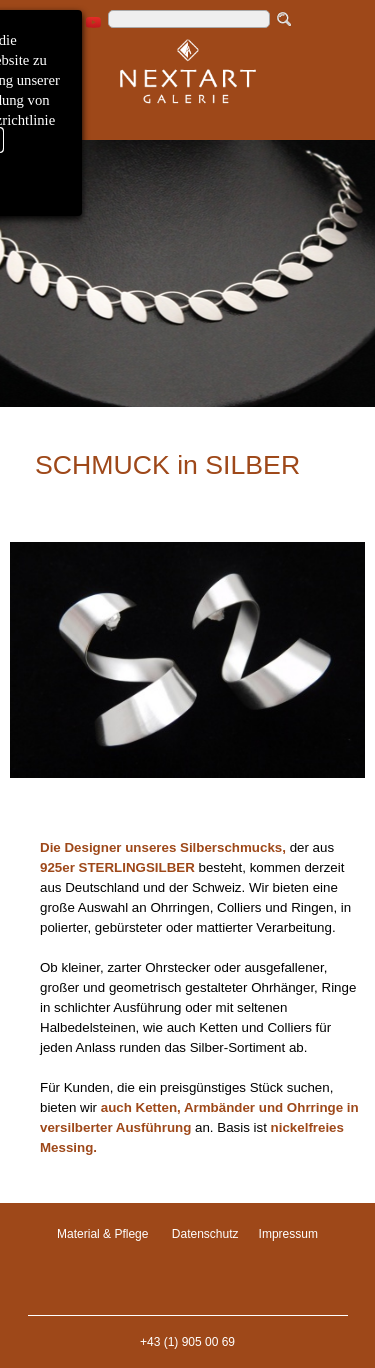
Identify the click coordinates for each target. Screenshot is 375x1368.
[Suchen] (189, 19)
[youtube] (93, 22)
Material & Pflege (102, 1234)
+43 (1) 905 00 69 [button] (187, 1342)
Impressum (288, 1234)
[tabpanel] (187, 342)
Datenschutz (205, 1234)
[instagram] (67, 22)
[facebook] (41, 22)
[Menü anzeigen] (45, 118)
